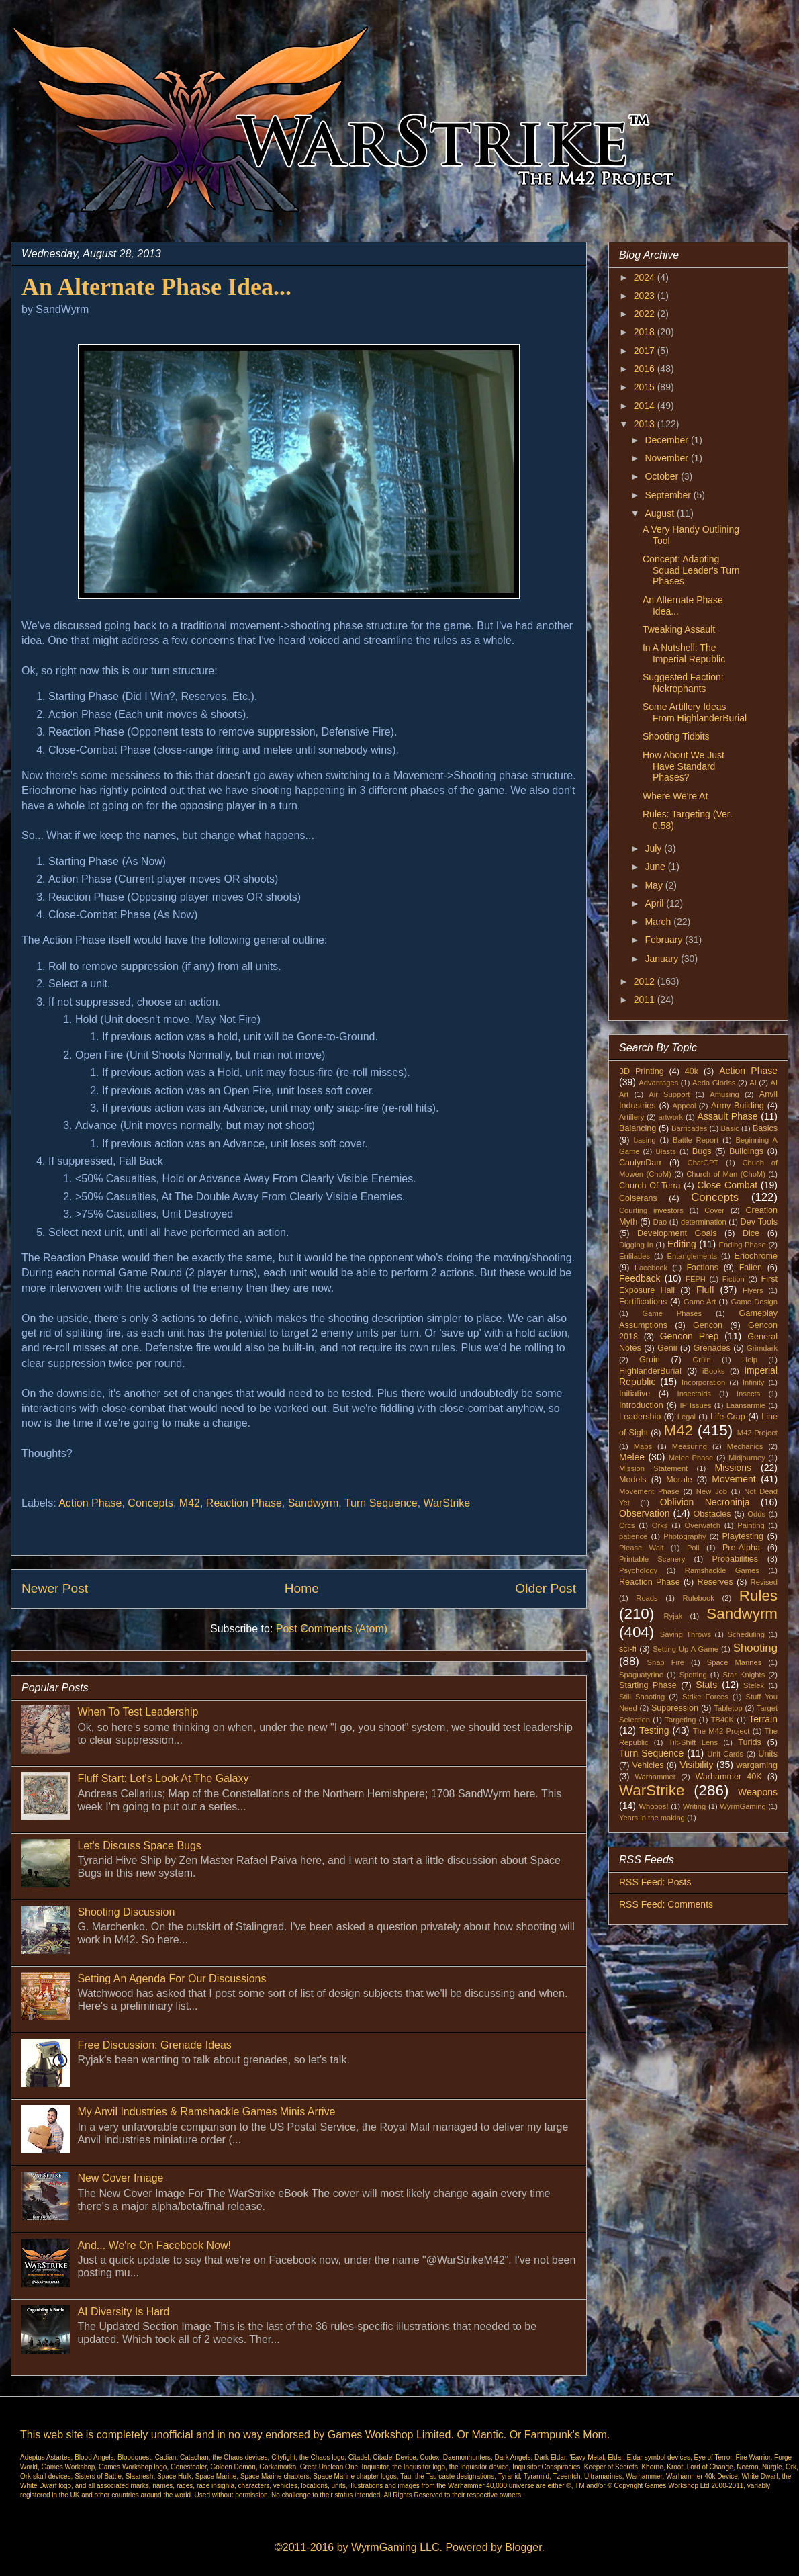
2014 (645, 405)
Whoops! (653, 1806)
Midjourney (746, 1458)
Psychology (638, 1570)
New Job (711, 1491)
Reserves (715, 1582)
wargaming (757, 1765)
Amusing (724, 1094)
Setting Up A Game (685, 1649)
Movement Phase (649, 1491)
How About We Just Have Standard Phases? (683, 766)
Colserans (638, 1198)
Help (749, 1360)
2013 (645, 423)
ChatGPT (703, 1163)
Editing (681, 1244)
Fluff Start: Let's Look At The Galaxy (162, 1778)
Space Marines (734, 1662)
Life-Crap (727, 1416)
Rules (758, 1595)
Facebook (650, 1267)
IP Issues (696, 1405)
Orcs (627, 1525)
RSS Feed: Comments (666, 1904)
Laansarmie (745, 1405)
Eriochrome (756, 1256)
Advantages (658, 1083)
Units (768, 1754)
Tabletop (728, 1708)
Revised (764, 1582)
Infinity (753, 1382)
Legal (686, 1417)
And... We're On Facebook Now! (154, 2245)
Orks (660, 1525)
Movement (733, 1479)
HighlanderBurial (650, 1371)
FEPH (696, 1279)
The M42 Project (721, 1731)
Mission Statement (653, 1468)
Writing (694, 1806)
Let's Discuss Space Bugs (139, 1845)
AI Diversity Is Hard (123, 2311)
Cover (714, 1210)
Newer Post (54, 1588)
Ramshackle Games (722, 1570)
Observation (644, 1513)
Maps (643, 1446)
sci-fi (628, 1649)
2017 (645, 350)
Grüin (701, 1360)
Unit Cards (725, 1754)
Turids (749, 1742)
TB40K (722, 1720)
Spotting (693, 1675)
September (669, 495)
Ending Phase (742, 1245)
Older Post (545, 1588)
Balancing (637, 1128)
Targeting (680, 1720)
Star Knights (743, 1675)
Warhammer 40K (728, 1776)
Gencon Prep (689, 1336)
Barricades (689, 1128)
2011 (645, 999)
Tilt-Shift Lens (693, 1742)
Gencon (707, 1325)
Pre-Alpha (741, 1547)
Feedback (639, 1278)
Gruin (649, 1359)
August (660, 513)
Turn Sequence (381, 1503)
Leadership (640, 1416)
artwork (671, 1117)
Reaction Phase (244, 1503)
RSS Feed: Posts (655, 1882)
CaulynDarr (640, 1162)
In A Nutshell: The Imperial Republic (684, 653)
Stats (706, 1684)
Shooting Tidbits (676, 736)
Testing (654, 1730)
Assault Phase (727, 1116)
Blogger (523, 2547)
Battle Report (695, 1140)
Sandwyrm (313, 1503)
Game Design (754, 1302)
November (667, 458)
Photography (684, 1536)
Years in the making (652, 1818)
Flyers (753, 1290)
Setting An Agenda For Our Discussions (171, 1978)
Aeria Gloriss (713, 1083)
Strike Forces (705, 1697)
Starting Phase (648, 1685)
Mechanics (745, 1446)
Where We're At (675, 796)
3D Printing (641, 1071)
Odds (756, 1514)
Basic (730, 1128)
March (659, 921)
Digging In (636, 1245)
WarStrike (447, 1503)
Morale (679, 1479)
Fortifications (643, 1301)
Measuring (689, 1446)
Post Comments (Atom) (331, 1628)
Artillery (631, 1117)
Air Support (669, 1094)
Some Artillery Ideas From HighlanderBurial (695, 712)
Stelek (753, 1685)
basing (645, 1140)
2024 (645, 277)
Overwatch (702, 1525)
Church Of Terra (650, 1185)
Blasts (665, 1151)
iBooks (713, 1371)
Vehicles (648, 1765)
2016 (645, 368)
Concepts (150, 1503)
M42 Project (757, 1433)
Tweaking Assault (679, 629)
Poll (693, 1548)
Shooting (755, 1648)
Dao (660, 1222)
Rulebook (698, 1598)
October (663, 476)
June (656, 866)
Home (302, 1588)
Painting (750, 1525)
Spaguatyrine (641, 1675)
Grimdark (762, 1348)
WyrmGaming (742, 1806)
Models (633, 1479)
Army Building (737, 1105)
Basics (765, 1128)
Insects (748, 1394)
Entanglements (692, 1256)
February (665, 939)
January (663, 958)
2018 (645, 331)
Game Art (700, 1302)
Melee (632, 1457)
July (654, 848)
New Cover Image (120, 2178)
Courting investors (651, 1210)
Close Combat (727, 1185)
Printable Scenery (652, 1559)
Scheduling (746, 1634)
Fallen (750, 1267)
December (667, 440)
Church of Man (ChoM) (725, 1174)
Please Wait (641, 1548)
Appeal (684, 1106)
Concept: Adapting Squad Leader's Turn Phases (691, 570)
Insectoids (694, 1394)
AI (753, 1083)
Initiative (634, 1393)
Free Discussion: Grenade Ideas (154, 2045)
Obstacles (712, 1514)
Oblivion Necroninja (705, 1502)
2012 (645, 981)
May (655, 885)
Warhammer (654, 1777)
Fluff (705, 1289)
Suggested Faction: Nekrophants (683, 683)
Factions (702, 1267)
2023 (645, 295)
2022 (645, 313)
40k (691, 1071)
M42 (189, 1503)
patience (633, 1536)
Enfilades (634, 1256)
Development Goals (677, 1233)
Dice (751, 1233)
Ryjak (672, 1616)
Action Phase (90, 1503)
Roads (646, 1598)
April (655, 903)
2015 (645, 387)
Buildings (746, 1151)
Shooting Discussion (126, 1912)
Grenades (712, 1348)
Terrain (763, 1719)
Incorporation (703, 1382)
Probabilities (735, 1559)
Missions (733, 1467)
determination (703, 1222)
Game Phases (672, 1313)
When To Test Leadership (137, 1712)
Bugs (702, 1151)
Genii (667, 1348)
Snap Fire (665, 1662)
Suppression (674, 1708)
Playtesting (743, 1536)
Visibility (696, 1764)
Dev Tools (759, 1222)
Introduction (641, 1405)
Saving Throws (685, 1634)
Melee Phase (691, 1458)
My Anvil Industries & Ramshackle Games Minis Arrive (206, 2111)
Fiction (733, 1279)
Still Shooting (642, 1697)
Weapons (758, 1792)
